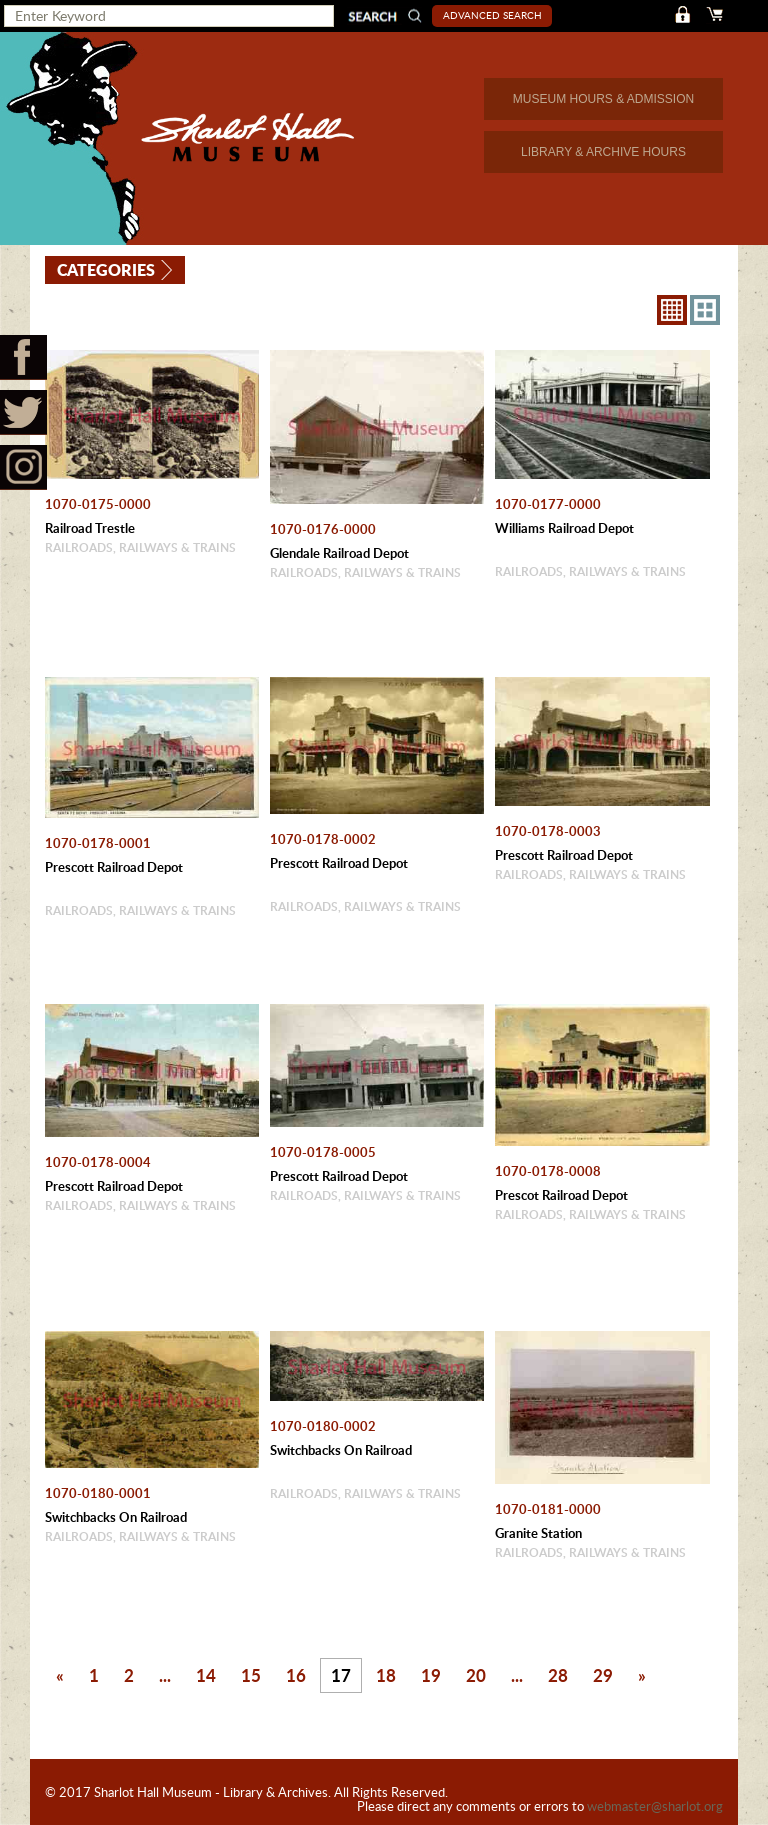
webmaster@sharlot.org (655, 1806)
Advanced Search (492, 15)
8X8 (672, 310)
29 (603, 1675)
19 (431, 1675)
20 (476, 1675)
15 (251, 1675)
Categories (106, 269)
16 (296, 1675)
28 (558, 1675)
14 (206, 1675)
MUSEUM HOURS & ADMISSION (603, 99)
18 (386, 1675)
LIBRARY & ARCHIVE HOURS (603, 152)
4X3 (705, 310)
